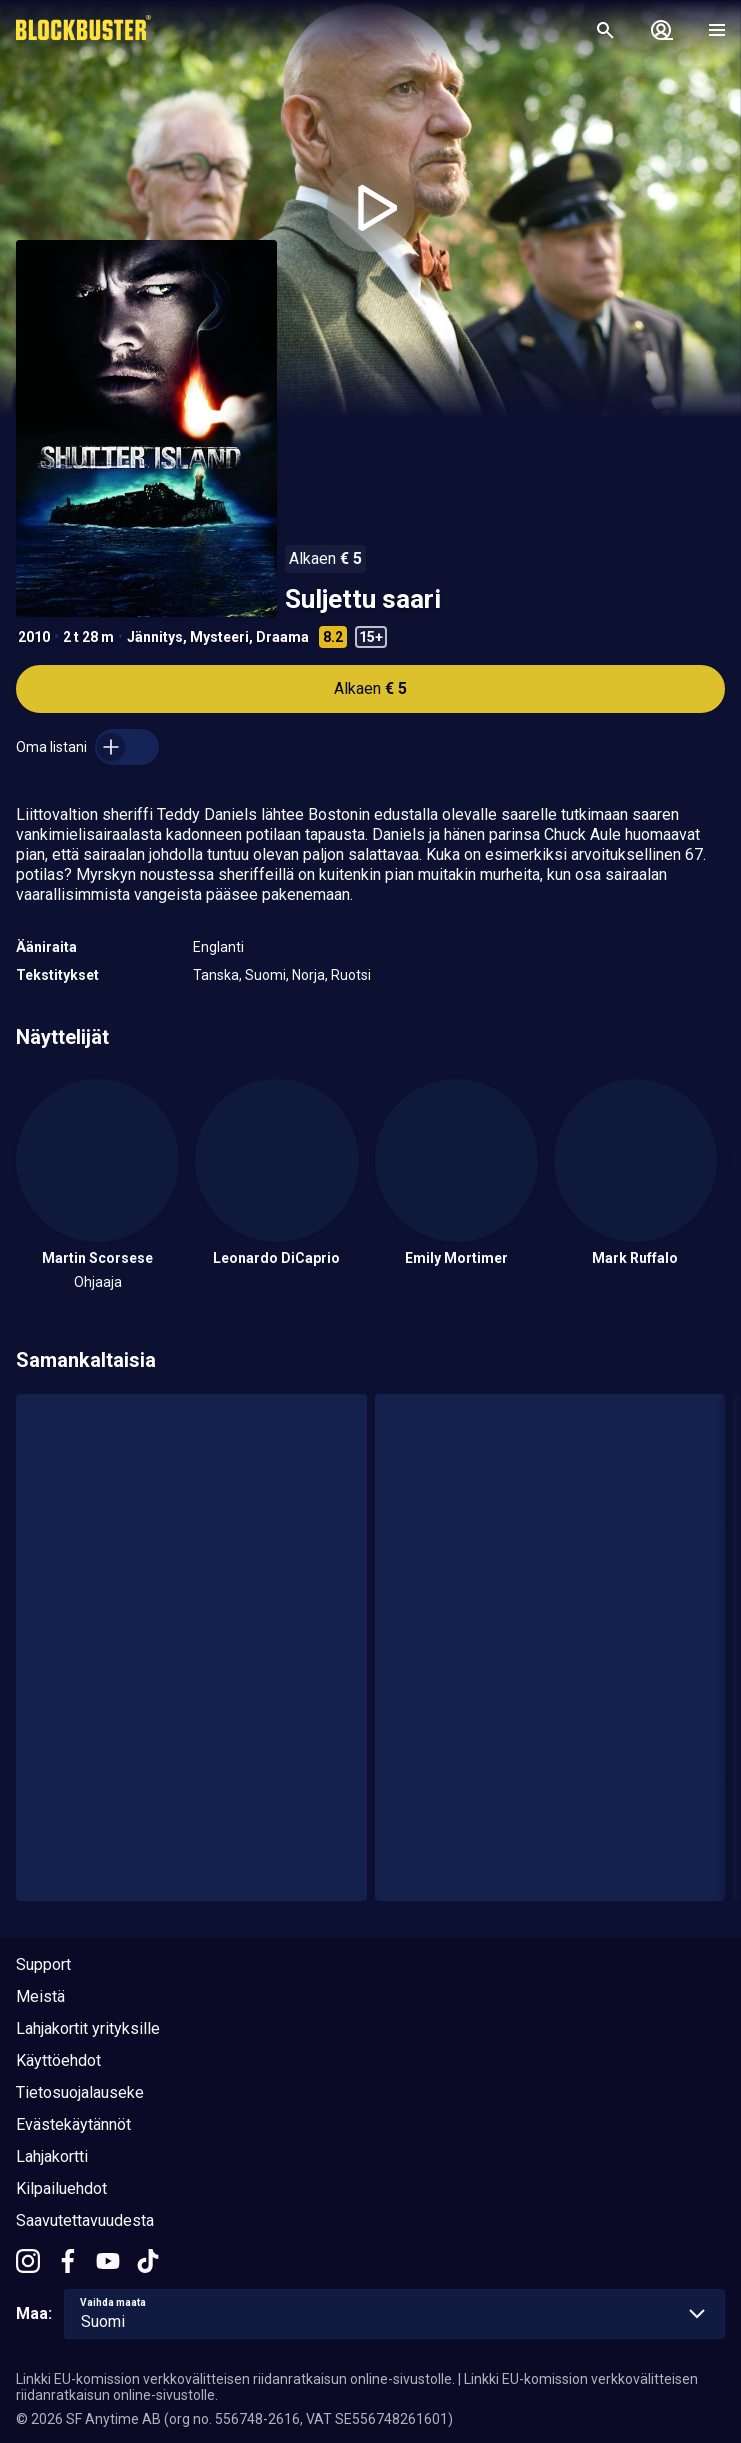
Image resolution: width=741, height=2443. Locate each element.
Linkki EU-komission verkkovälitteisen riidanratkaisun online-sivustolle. (235, 2379)
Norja (308, 975)
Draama (282, 637)
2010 (34, 637)
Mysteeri (219, 637)
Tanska (216, 975)
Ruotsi (351, 975)
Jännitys (155, 637)
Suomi (265, 975)
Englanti (218, 947)
